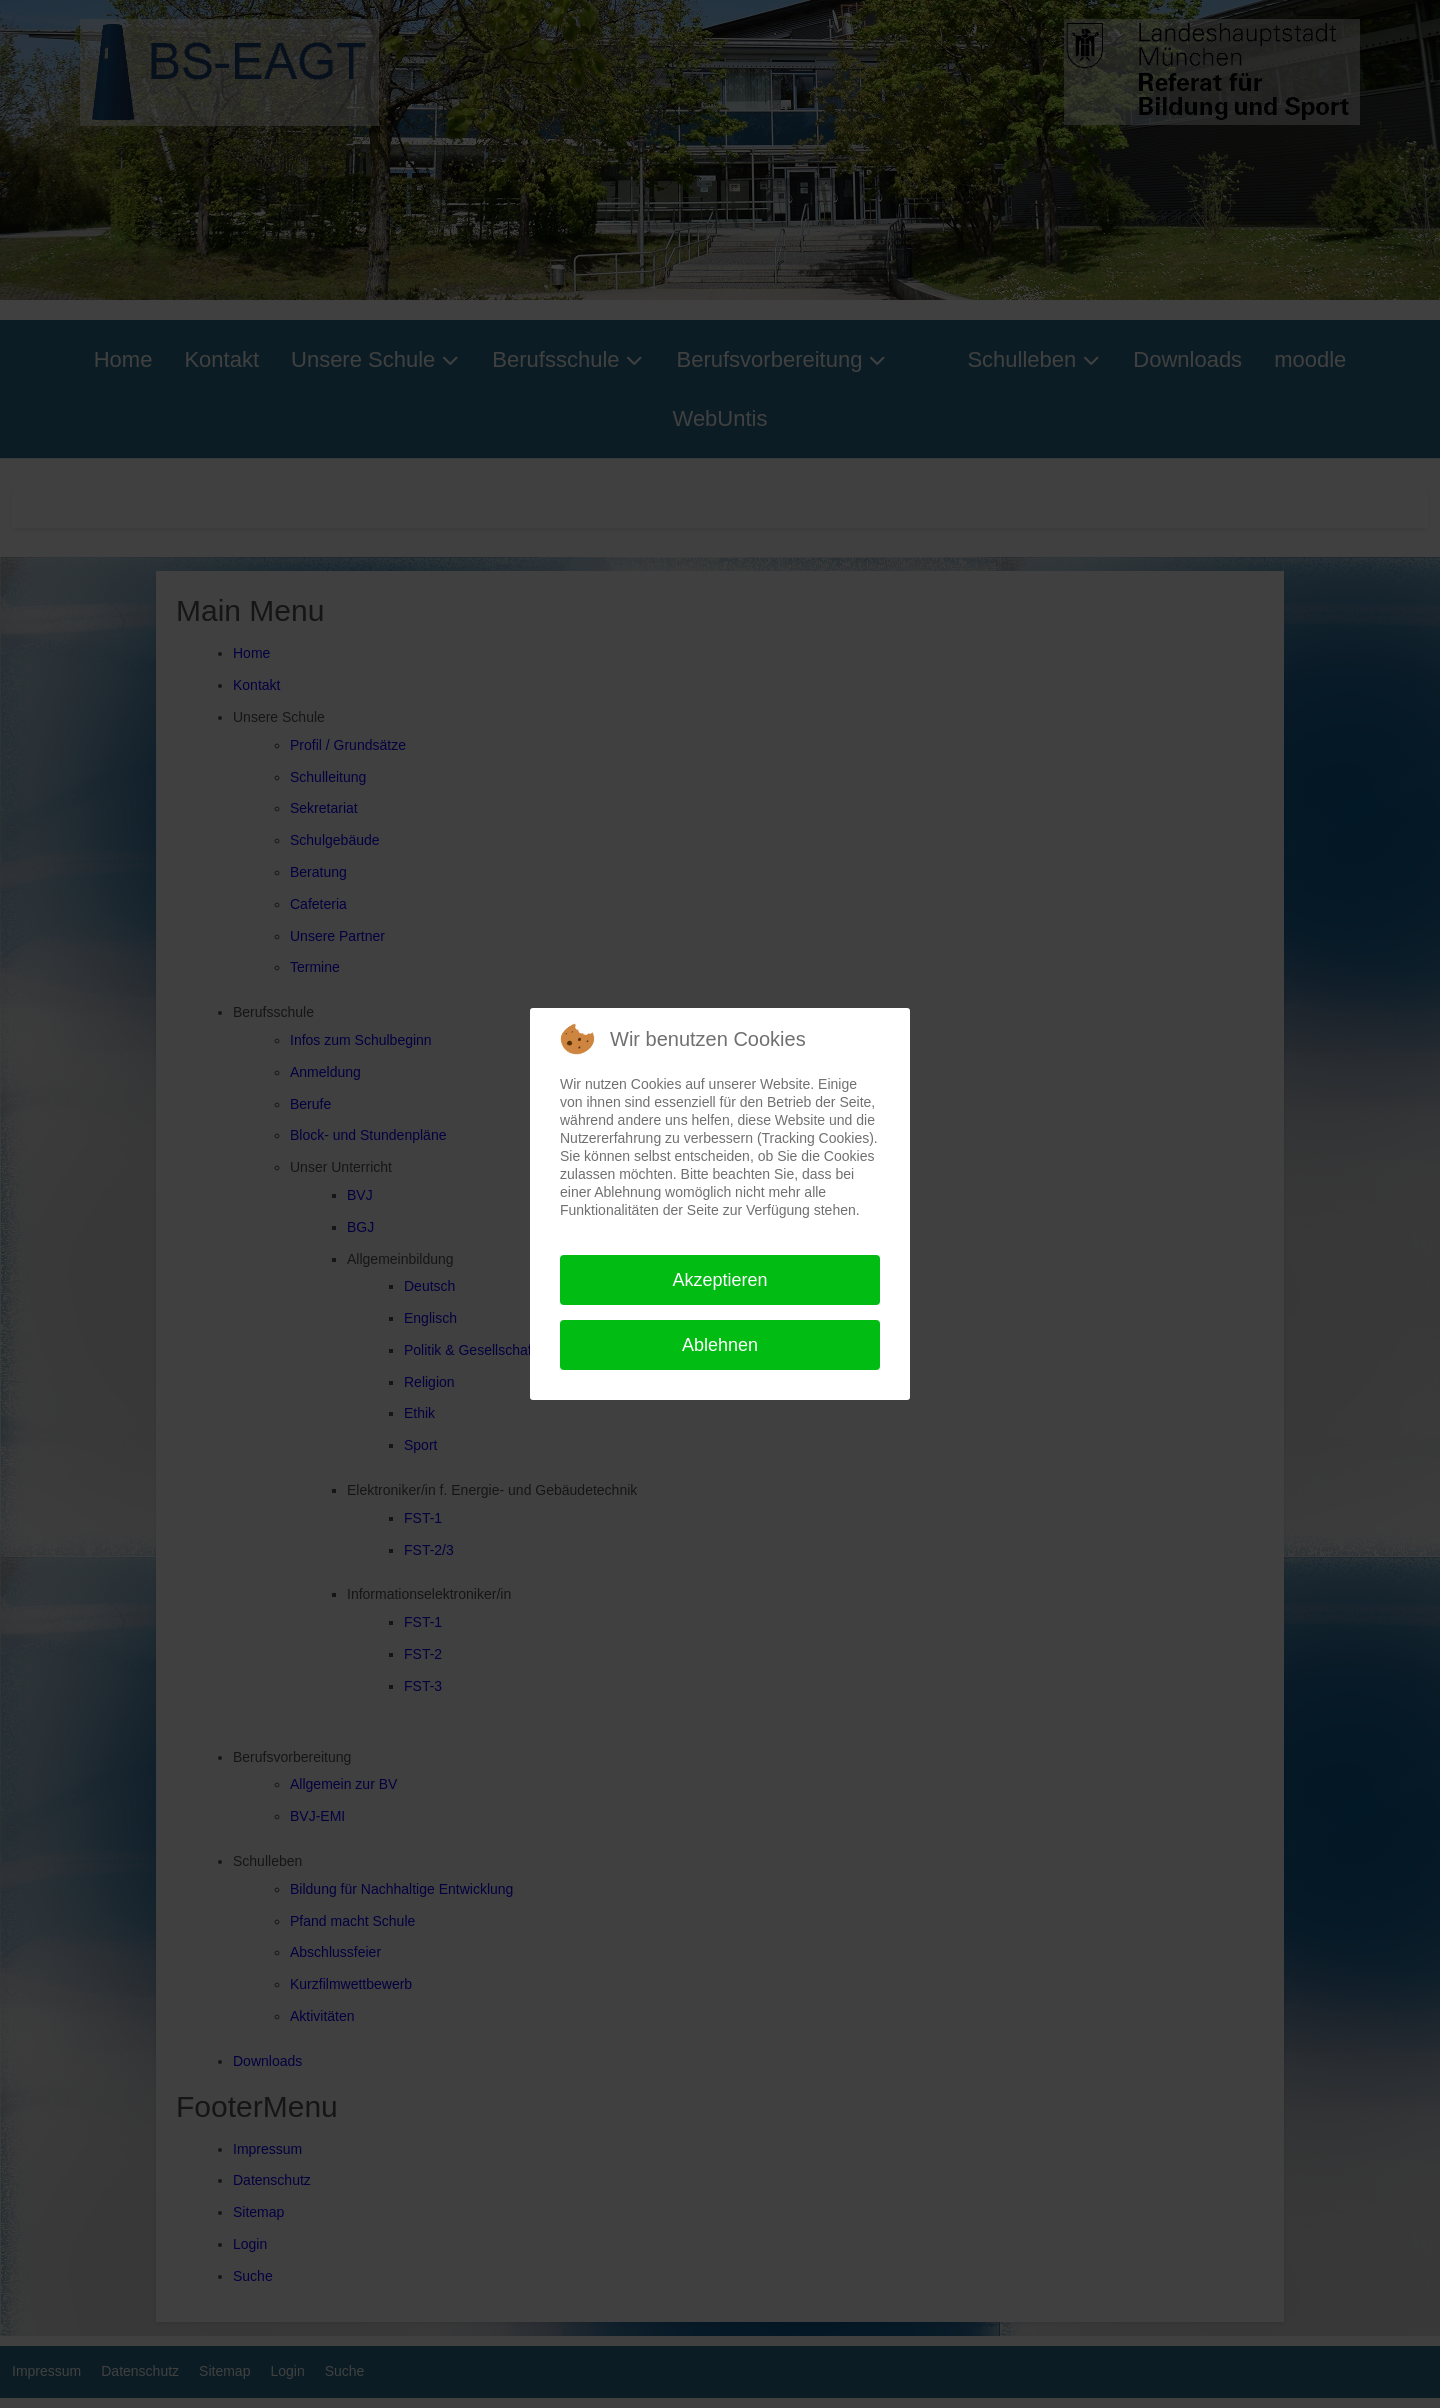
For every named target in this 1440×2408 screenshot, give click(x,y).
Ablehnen (720, 1345)
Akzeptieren (719, 1280)
